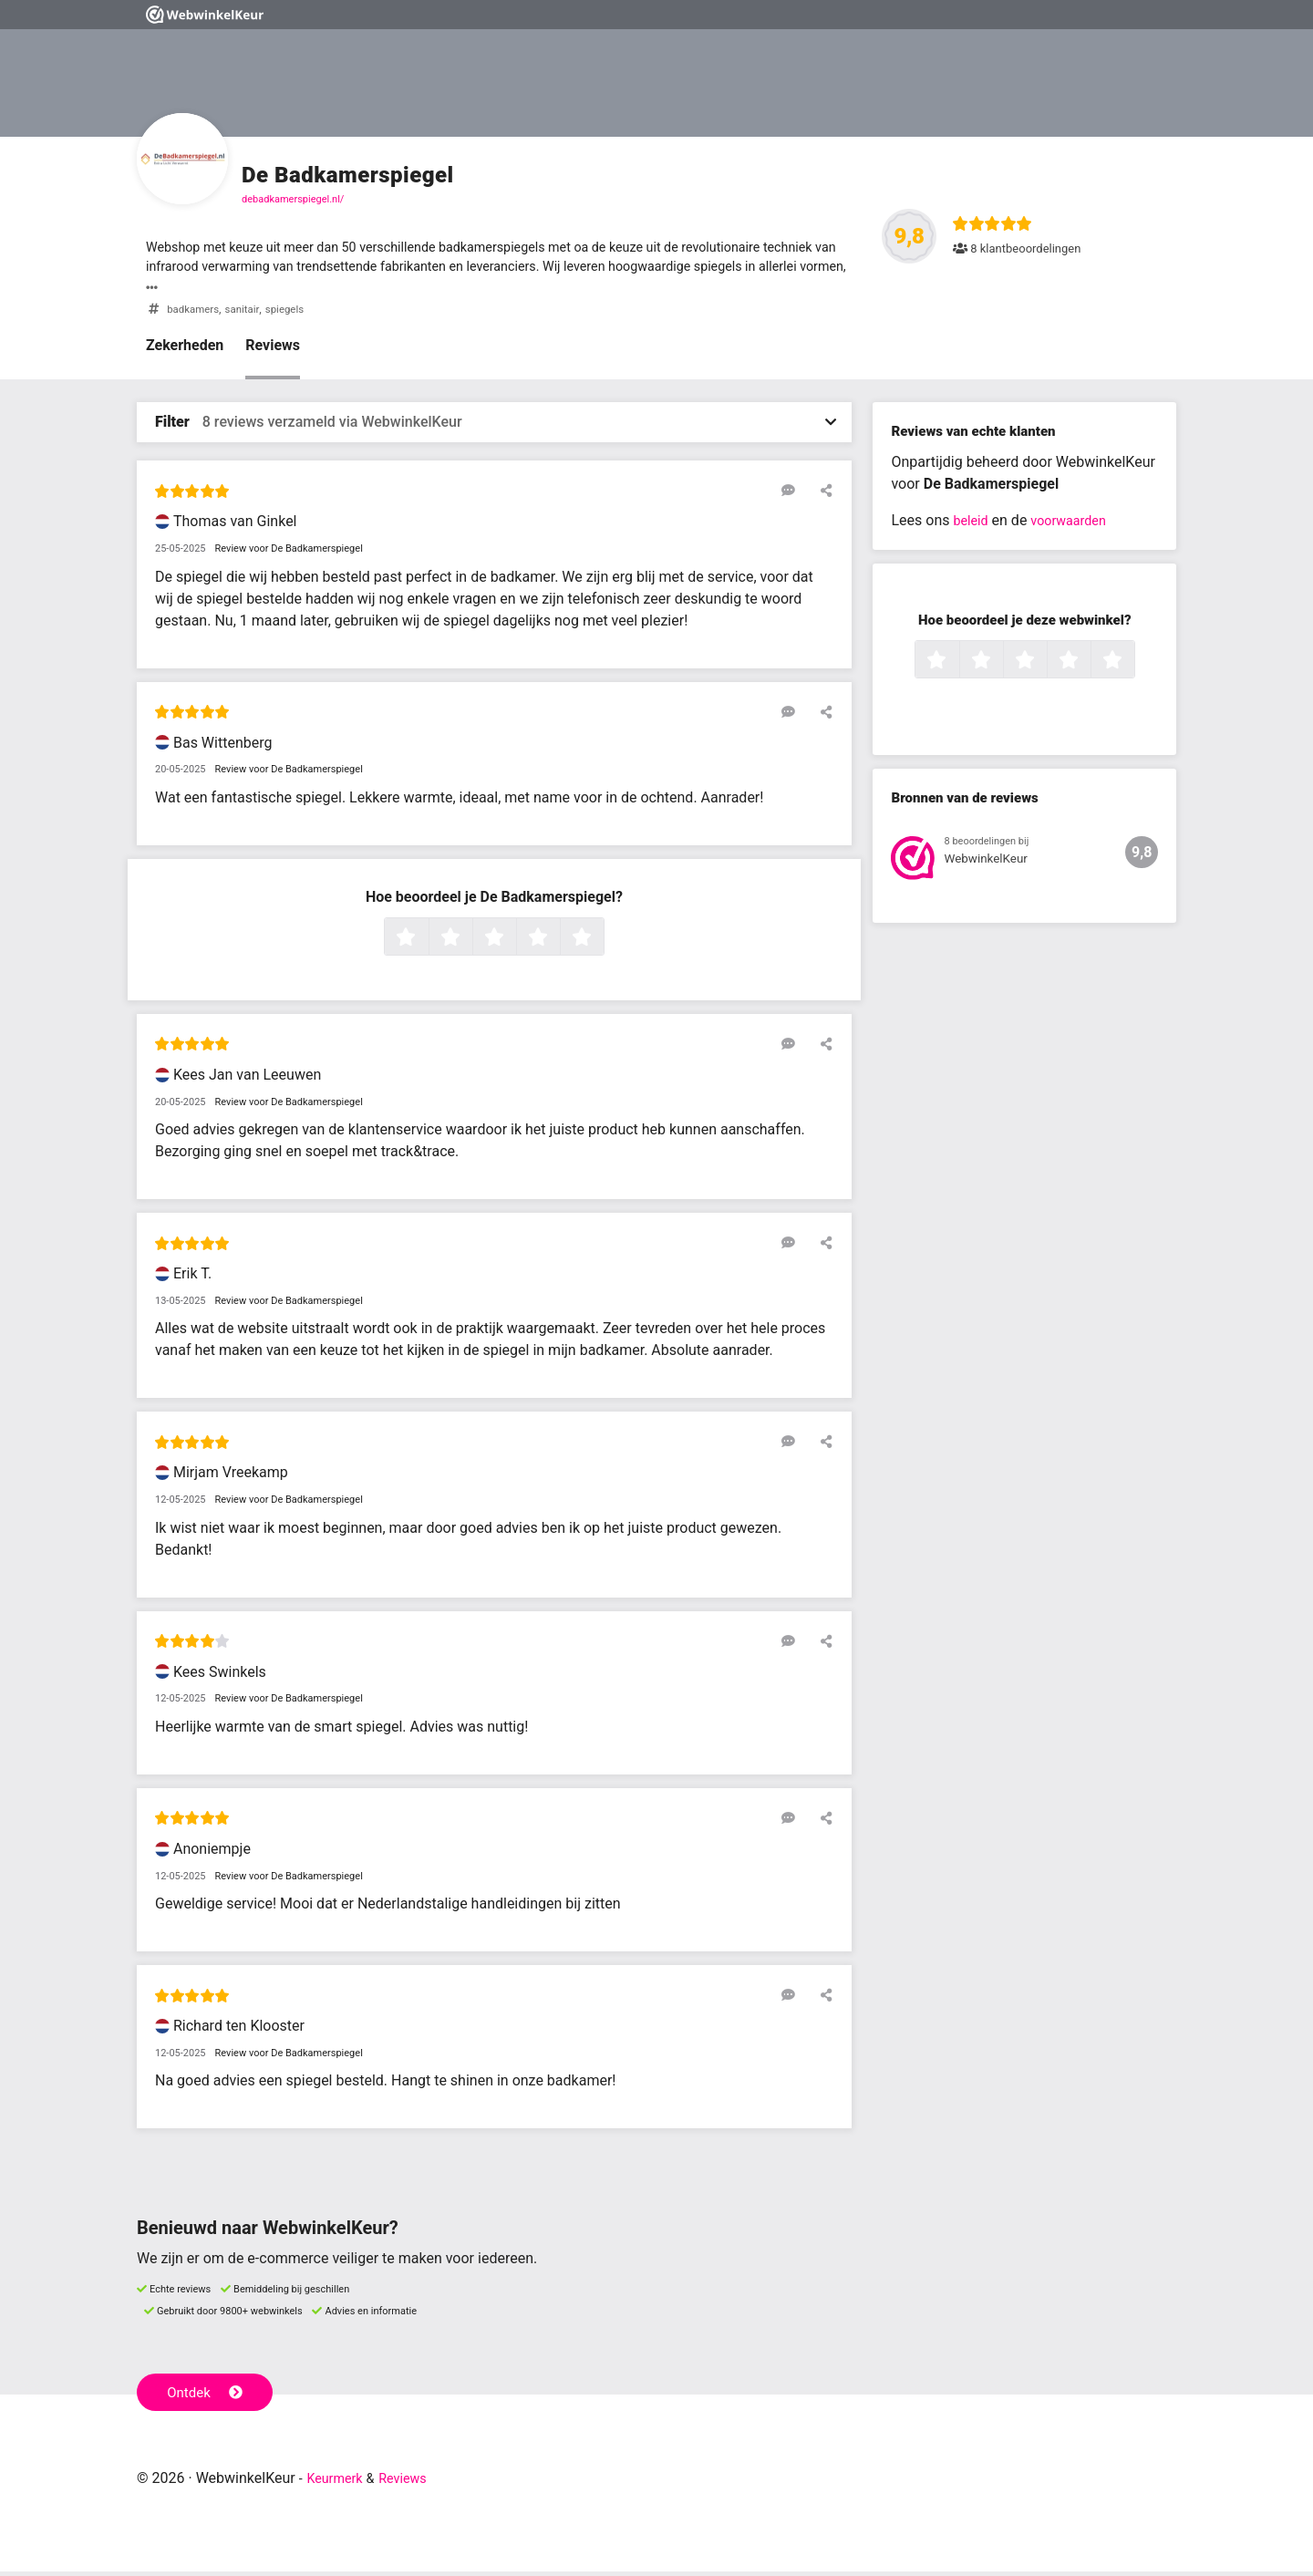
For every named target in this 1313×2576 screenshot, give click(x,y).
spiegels (296, 314)
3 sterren (514, 943)
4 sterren (558, 943)
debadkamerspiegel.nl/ (293, 199)
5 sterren (602, 943)
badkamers (196, 314)
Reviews (272, 350)
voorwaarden (1077, 525)
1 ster (426, 943)
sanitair (250, 314)
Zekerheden (184, 350)
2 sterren (470, 943)
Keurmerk (338, 2482)
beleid (972, 525)
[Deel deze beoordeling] (822, 495)
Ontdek (208, 2395)
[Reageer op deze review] (796, 495)
